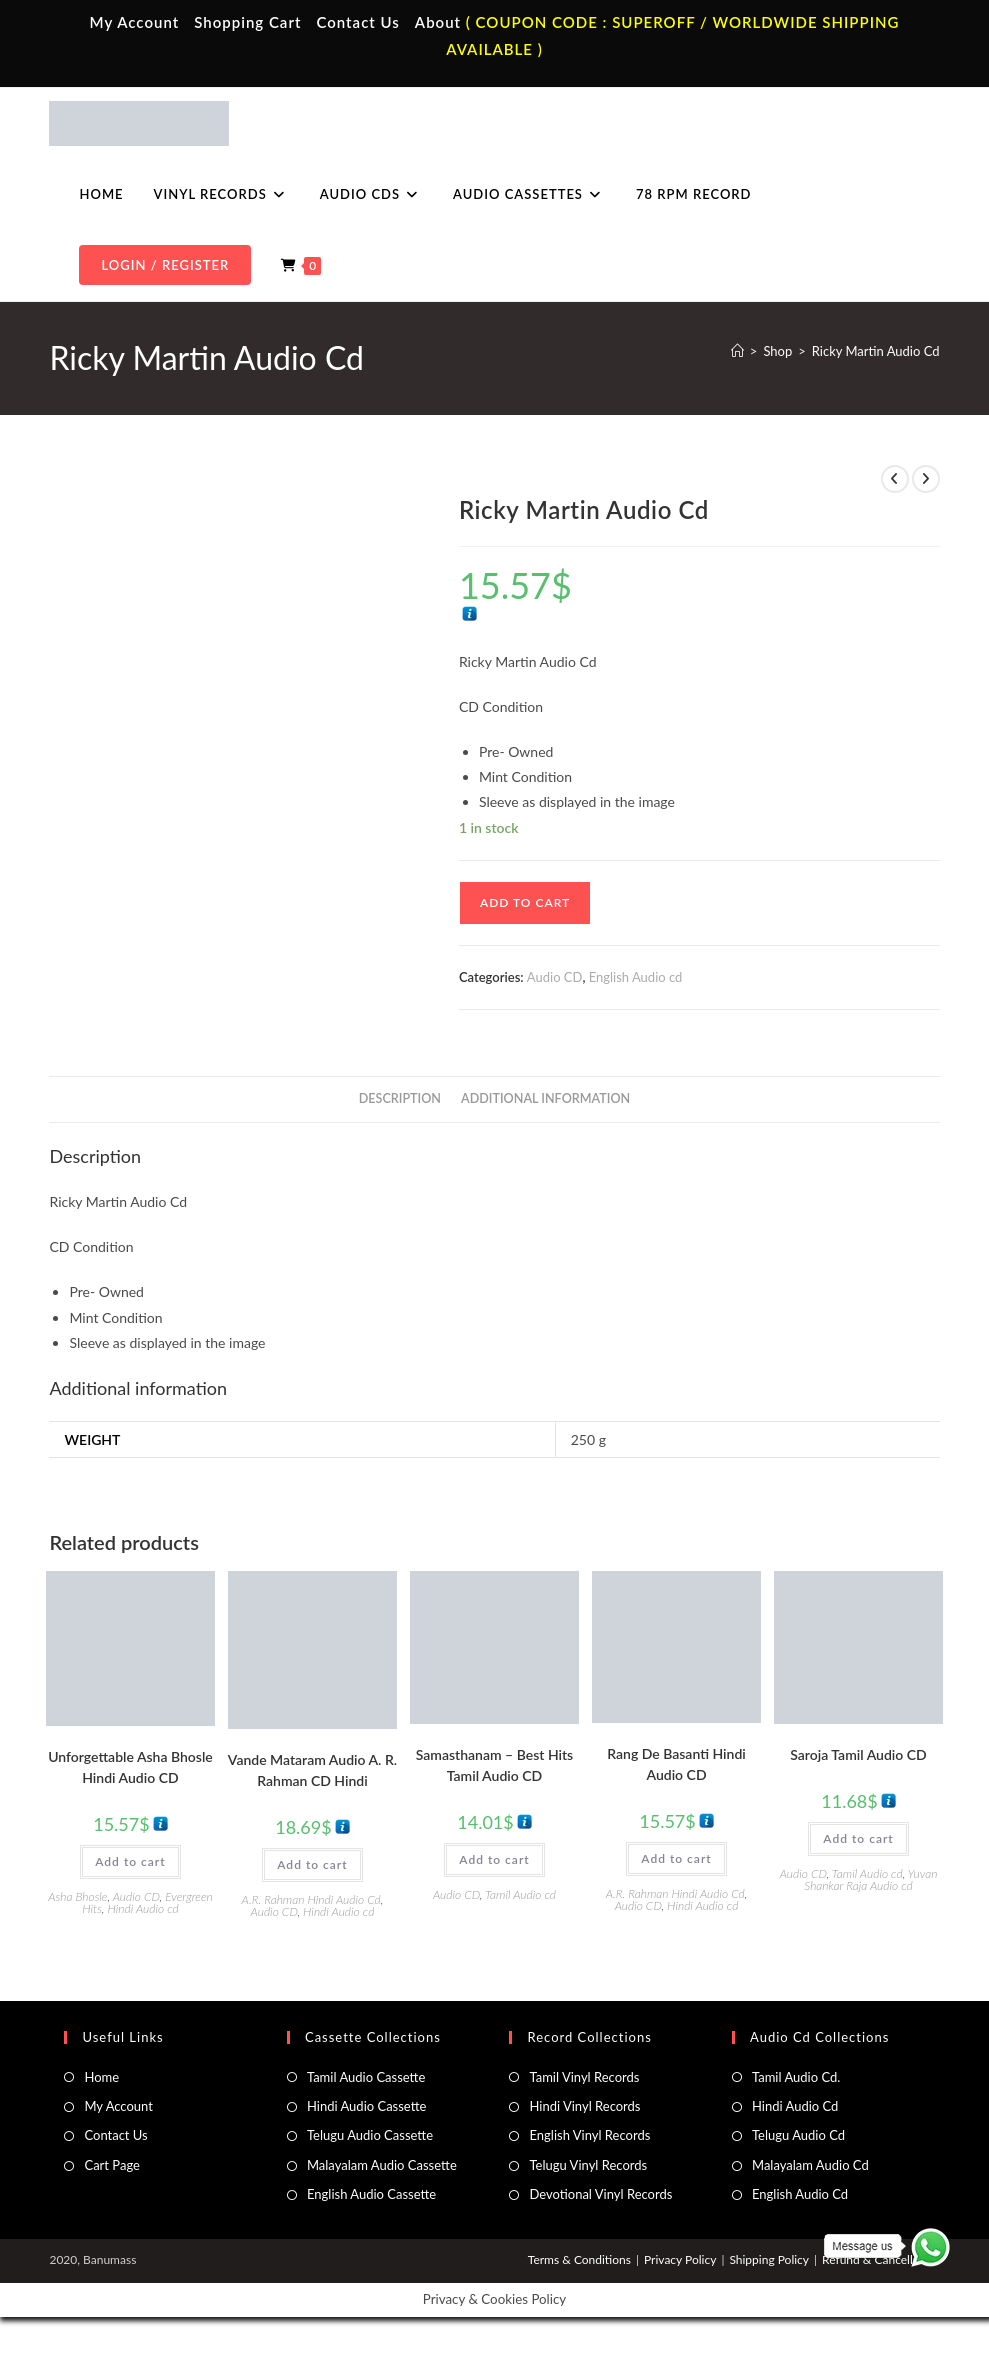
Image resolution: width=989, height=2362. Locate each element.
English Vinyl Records (589, 2135)
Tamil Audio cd (520, 1894)
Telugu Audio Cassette (370, 2135)
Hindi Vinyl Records (584, 2106)
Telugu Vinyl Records (588, 2165)
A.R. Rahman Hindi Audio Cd (311, 1899)
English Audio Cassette (371, 2194)
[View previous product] (895, 479)
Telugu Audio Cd (798, 2135)
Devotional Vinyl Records (600, 2194)
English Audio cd (636, 977)
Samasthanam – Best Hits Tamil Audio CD (494, 1765)
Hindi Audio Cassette (366, 2106)
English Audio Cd (800, 2194)
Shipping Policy (769, 2259)
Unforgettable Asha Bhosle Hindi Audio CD (130, 1767)
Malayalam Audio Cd (810, 2165)
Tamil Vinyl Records (584, 2077)
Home (101, 2077)
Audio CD (555, 977)
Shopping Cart (247, 22)
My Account (135, 22)
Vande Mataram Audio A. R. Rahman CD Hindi (312, 1770)
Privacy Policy (680, 2259)
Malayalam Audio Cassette (382, 2165)
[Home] (737, 351)
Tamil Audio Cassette (366, 2077)
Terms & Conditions (579, 2259)
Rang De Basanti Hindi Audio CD (676, 1764)
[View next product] (926, 479)
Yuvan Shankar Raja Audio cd (870, 1879)
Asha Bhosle (77, 1896)
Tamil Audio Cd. (796, 2077)
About (438, 22)
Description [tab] (400, 1098)
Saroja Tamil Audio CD (858, 1754)
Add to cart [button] (130, 1861)
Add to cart (525, 902)
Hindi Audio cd (142, 1908)
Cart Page (111, 2165)
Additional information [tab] (545, 1098)
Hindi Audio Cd (795, 2106)
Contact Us (357, 22)
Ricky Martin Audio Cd (876, 351)
